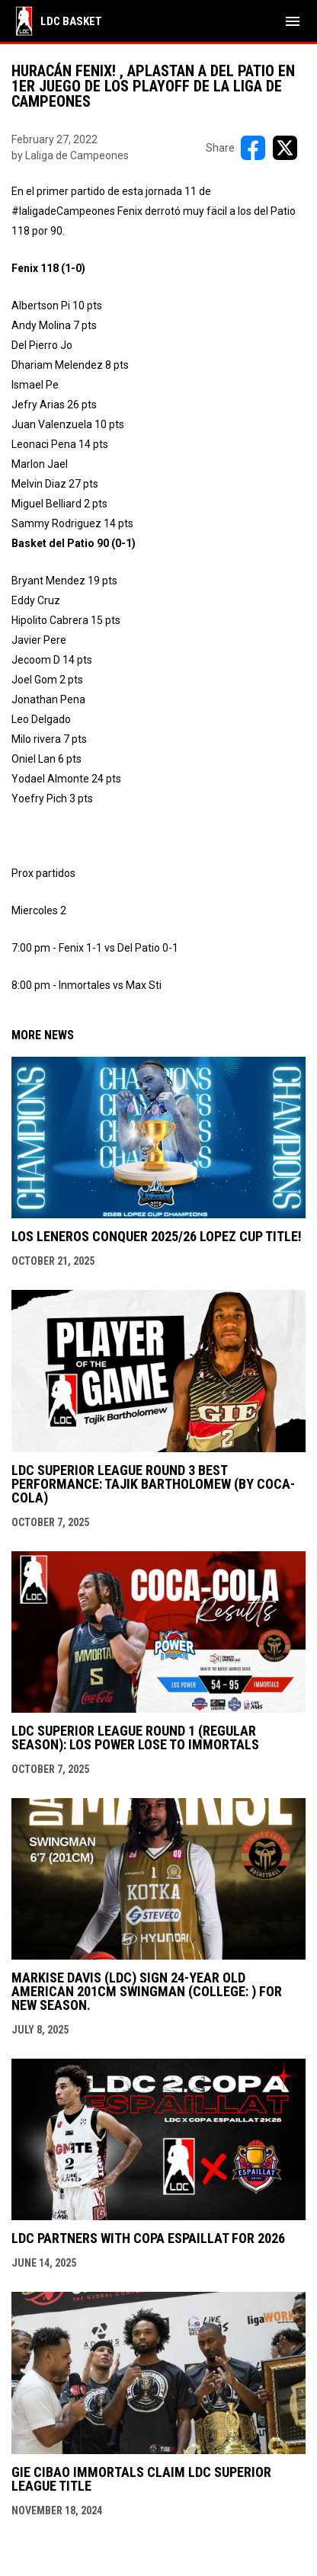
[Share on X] (285, 148)
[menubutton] (292, 21)
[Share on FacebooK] (253, 148)
